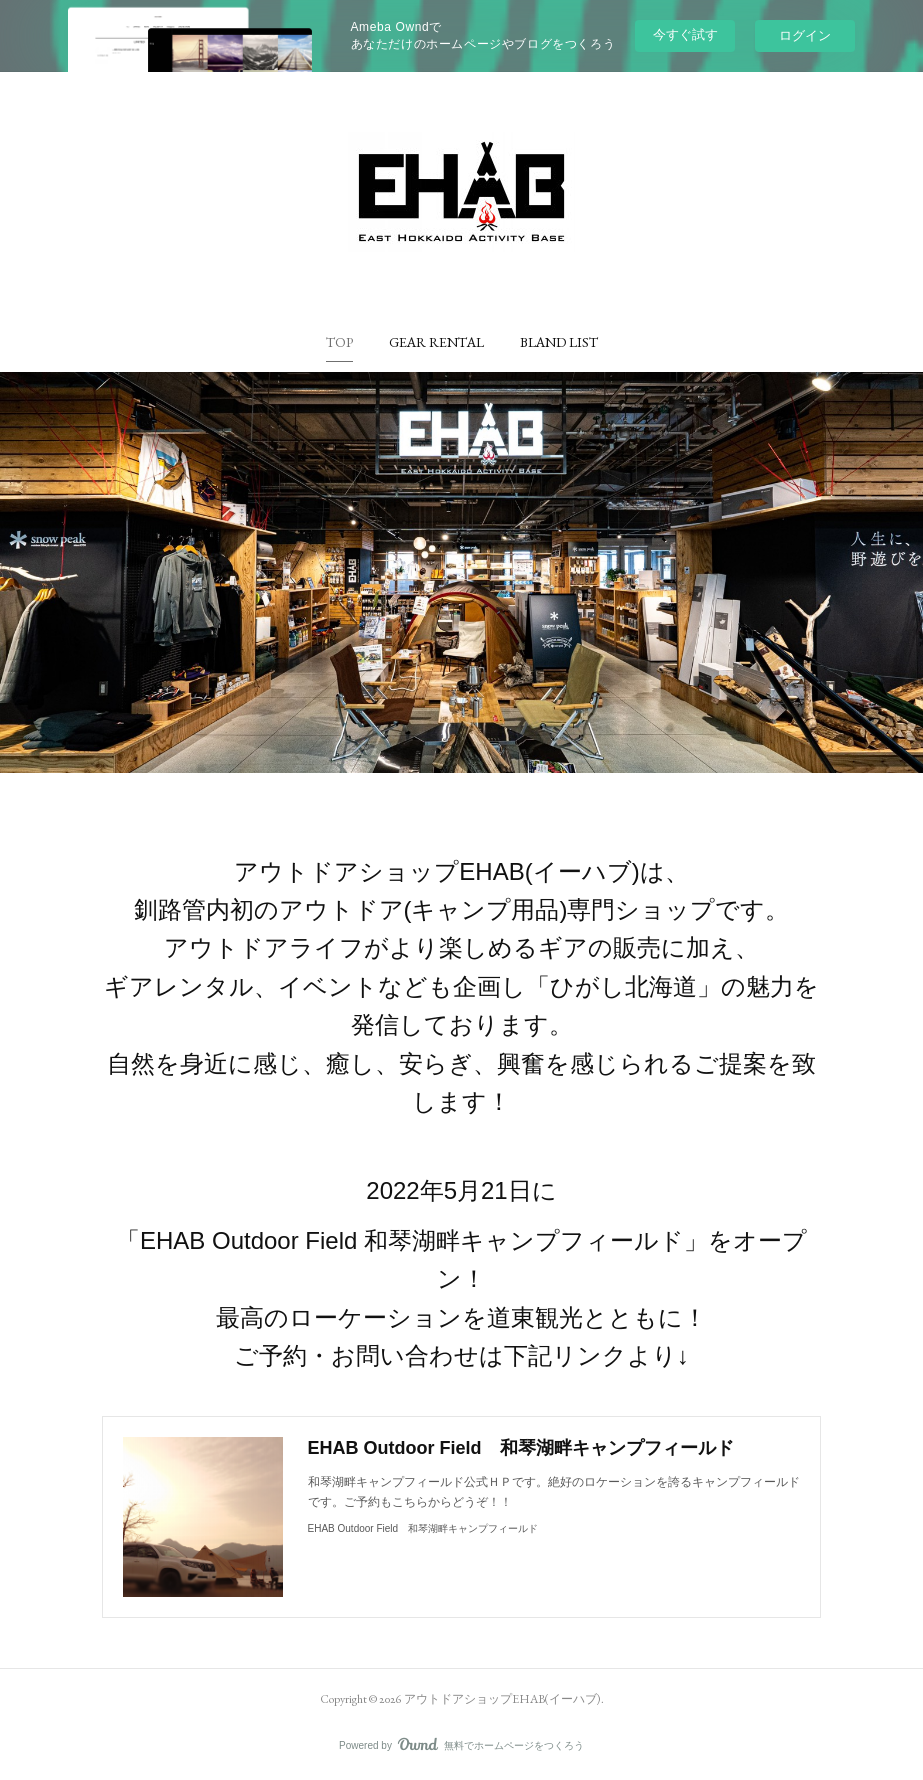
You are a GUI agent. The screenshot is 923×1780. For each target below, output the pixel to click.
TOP (339, 342)
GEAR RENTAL (436, 342)
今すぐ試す (685, 34)
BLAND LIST (559, 342)
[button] (339, 342)
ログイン (805, 35)
